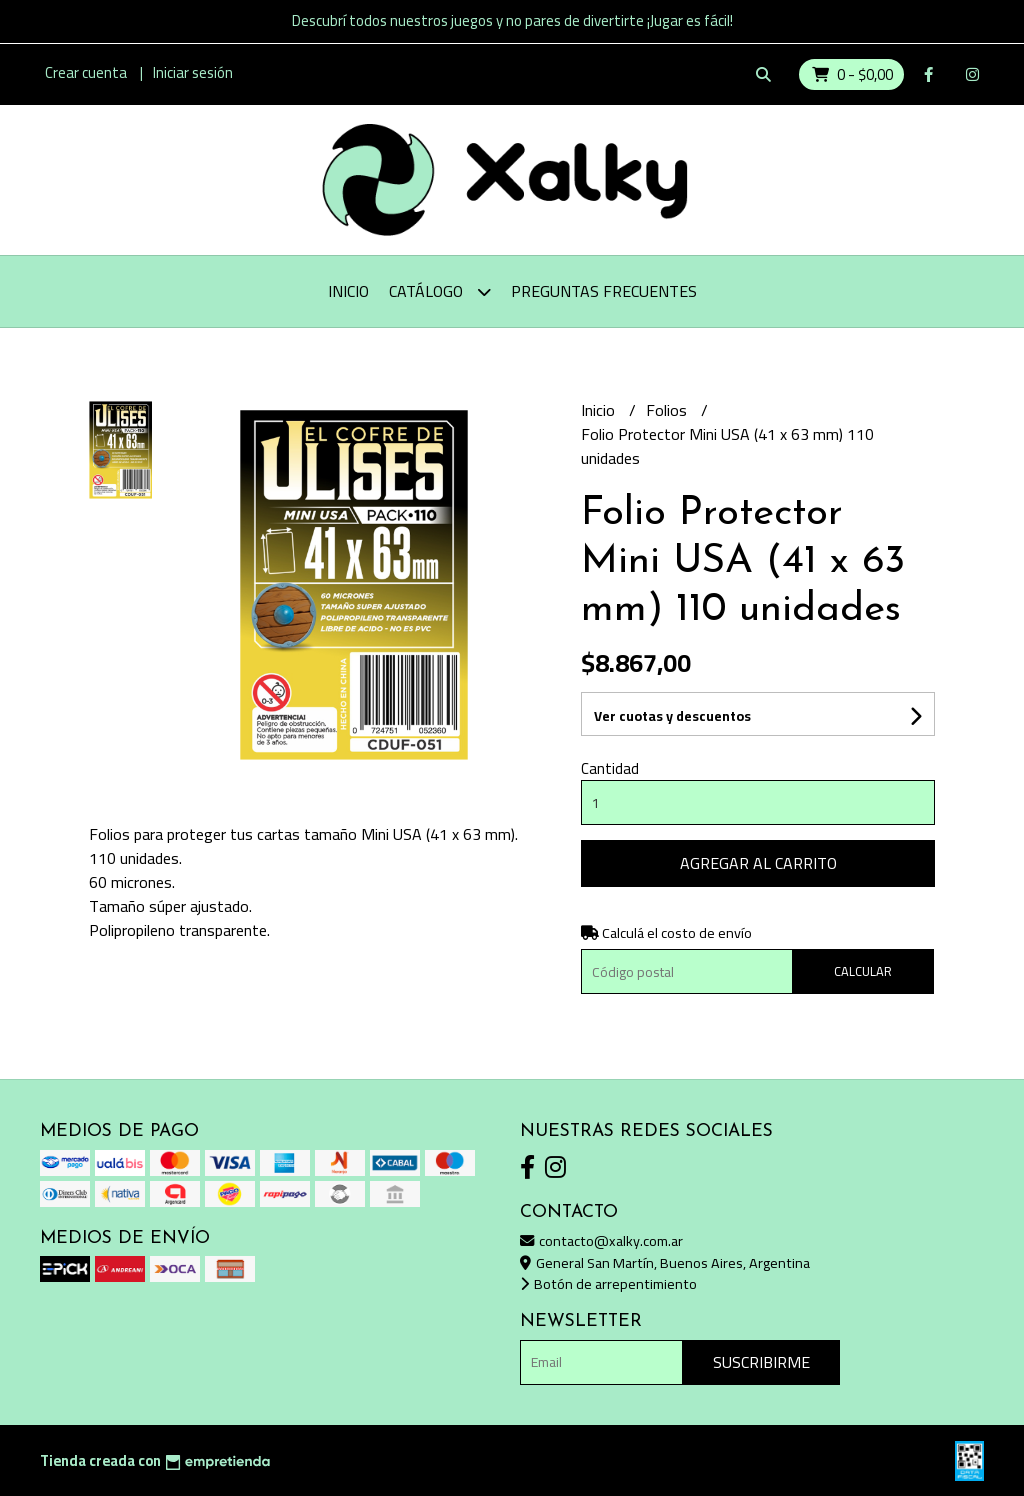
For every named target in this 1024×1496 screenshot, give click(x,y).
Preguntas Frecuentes (604, 291)
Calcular (863, 971)
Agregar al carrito (758, 863)
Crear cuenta (86, 72)
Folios (668, 410)
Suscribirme (761, 1362)
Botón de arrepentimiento (608, 1283)
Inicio (348, 291)
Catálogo (440, 291)
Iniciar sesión (193, 72)
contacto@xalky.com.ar (601, 1240)
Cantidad (610, 768)
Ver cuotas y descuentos (672, 716)
